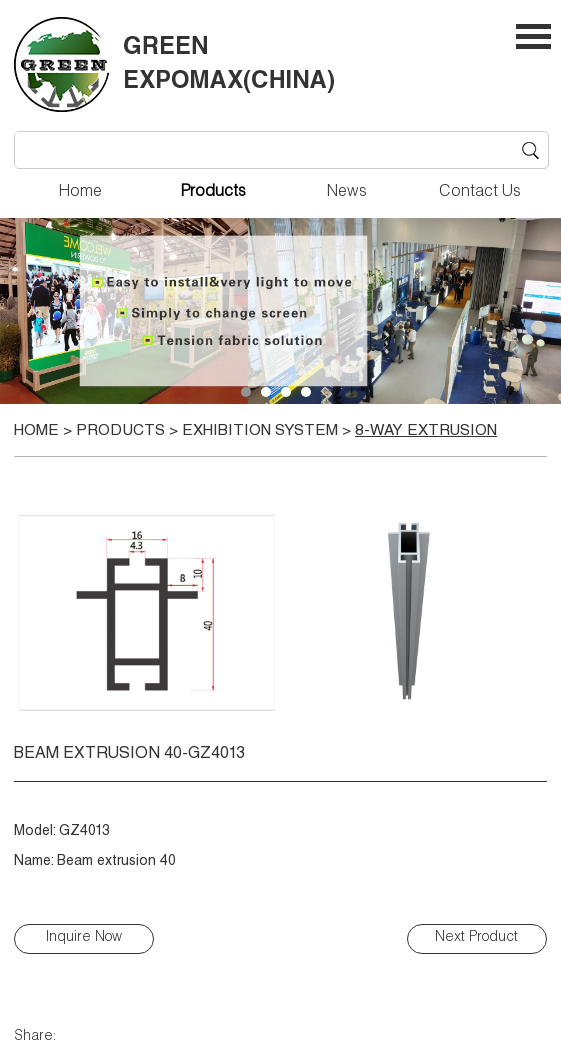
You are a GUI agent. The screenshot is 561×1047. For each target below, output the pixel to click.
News (347, 193)
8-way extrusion (426, 431)
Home (80, 193)
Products (213, 193)
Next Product (476, 938)
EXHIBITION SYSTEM (260, 431)
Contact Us (480, 193)
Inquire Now (84, 938)
